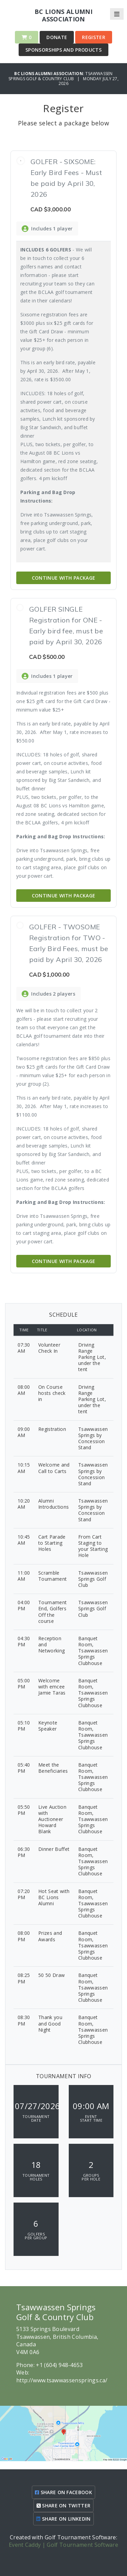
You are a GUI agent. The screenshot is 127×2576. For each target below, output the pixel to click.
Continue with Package (64, 578)
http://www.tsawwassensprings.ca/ (61, 2380)
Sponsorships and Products (63, 50)
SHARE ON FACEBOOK (63, 2492)
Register (93, 37)
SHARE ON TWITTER (64, 2505)
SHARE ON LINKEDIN (63, 2519)
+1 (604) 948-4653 (59, 2365)
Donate (56, 37)
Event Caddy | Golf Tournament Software (63, 2544)
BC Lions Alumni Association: (49, 73)
